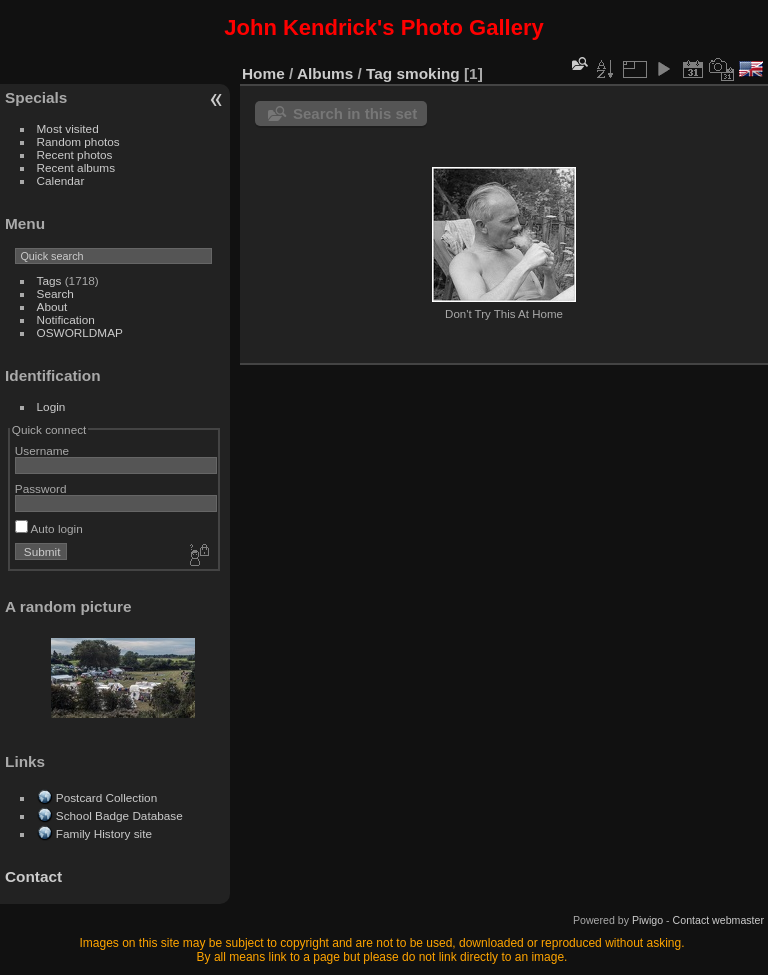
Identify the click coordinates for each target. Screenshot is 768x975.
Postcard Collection (106, 797)
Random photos (78, 141)
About (52, 306)
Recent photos (75, 154)
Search (55, 293)
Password (41, 488)
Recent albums (76, 167)
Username (42, 450)
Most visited (68, 128)
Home (263, 73)
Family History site (104, 833)
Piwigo (647, 920)
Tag (379, 73)
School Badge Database (119, 815)
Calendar (61, 180)
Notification (66, 319)
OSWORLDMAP (80, 332)
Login (51, 406)
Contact (33, 876)
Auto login (49, 528)
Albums (325, 73)
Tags (49, 280)
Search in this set (355, 113)
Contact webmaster (718, 920)
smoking (428, 73)
